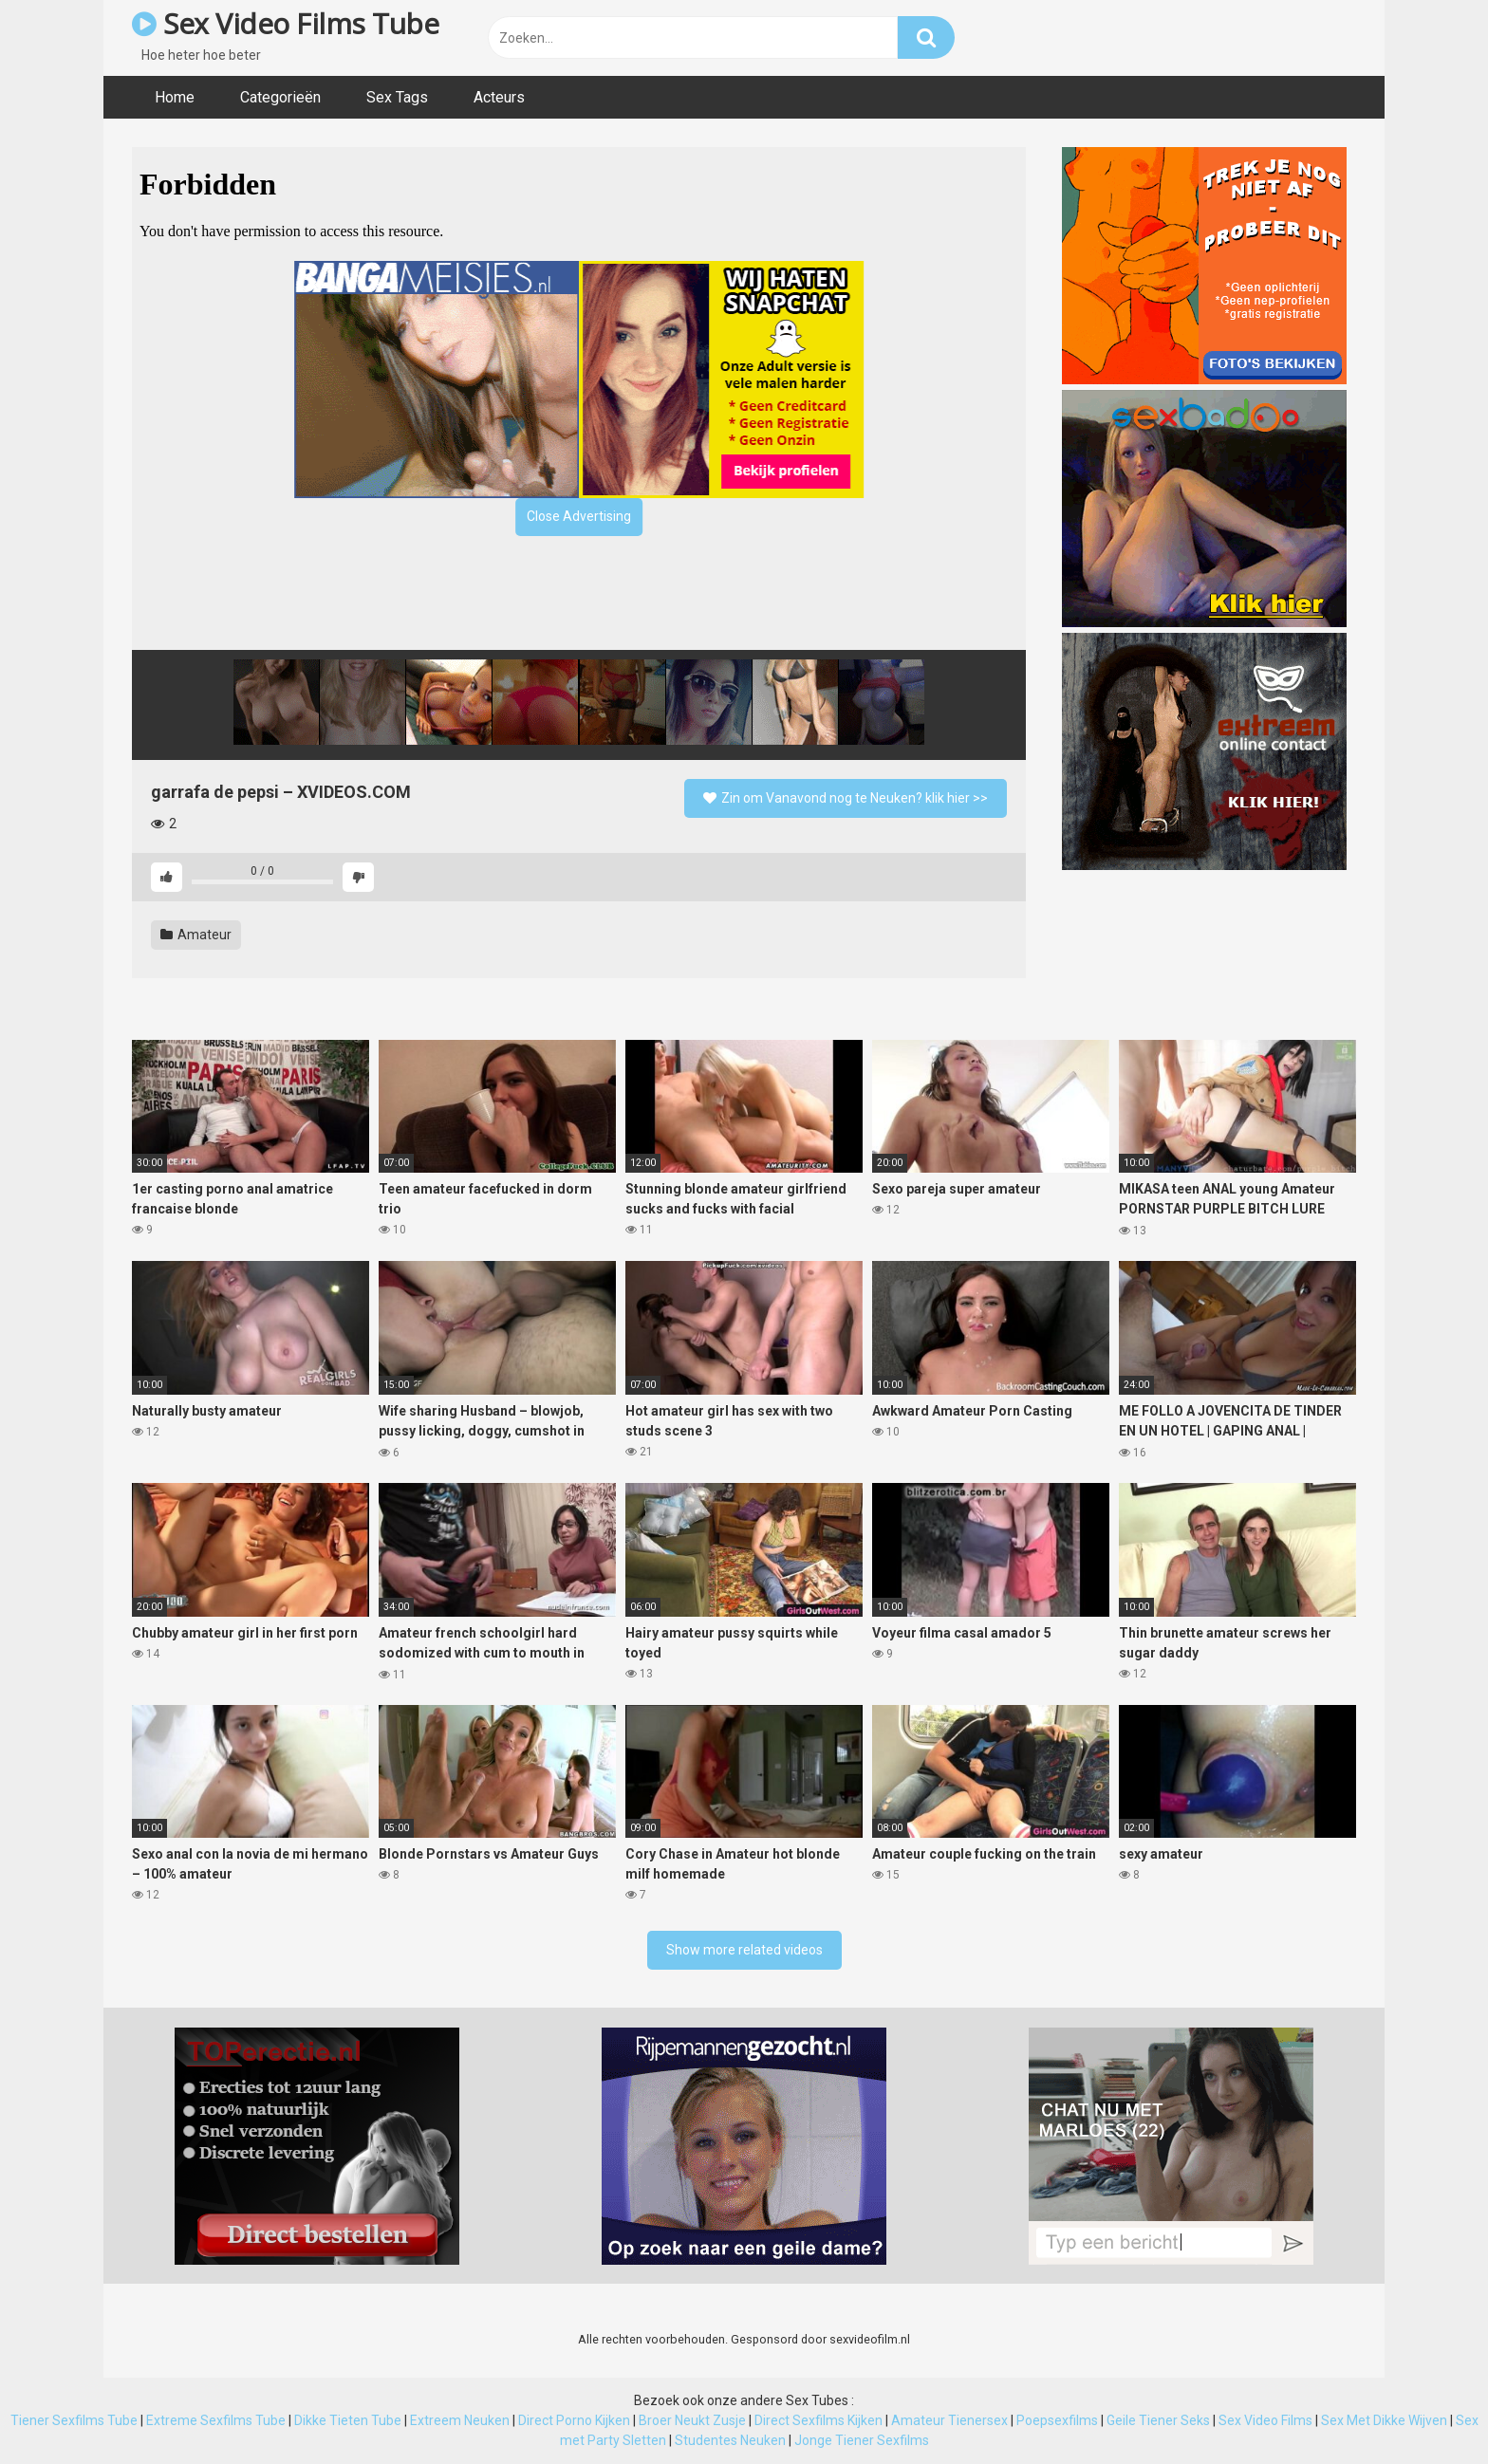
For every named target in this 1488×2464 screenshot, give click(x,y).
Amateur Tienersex (949, 2420)
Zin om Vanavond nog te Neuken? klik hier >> (845, 798)
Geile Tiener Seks (1158, 2420)
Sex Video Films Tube (285, 23)
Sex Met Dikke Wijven (1384, 2420)
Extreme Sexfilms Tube (216, 2420)
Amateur (196, 934)
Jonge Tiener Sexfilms (861, 2440)
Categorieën (280, 97)
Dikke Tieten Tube (347, 2420)
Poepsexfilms (1057, 2420)
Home (175, 97)
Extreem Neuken (460, 2420)
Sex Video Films (1265, 2420)
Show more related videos (744, 1949)
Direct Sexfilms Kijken (818, 2420)
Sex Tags (397, 97)
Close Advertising (579, 516)
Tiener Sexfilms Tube (74, 2420)
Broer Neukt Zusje (692, 2420)
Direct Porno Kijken (574, 2420)
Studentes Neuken (730, 2440)
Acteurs (499, 97)
